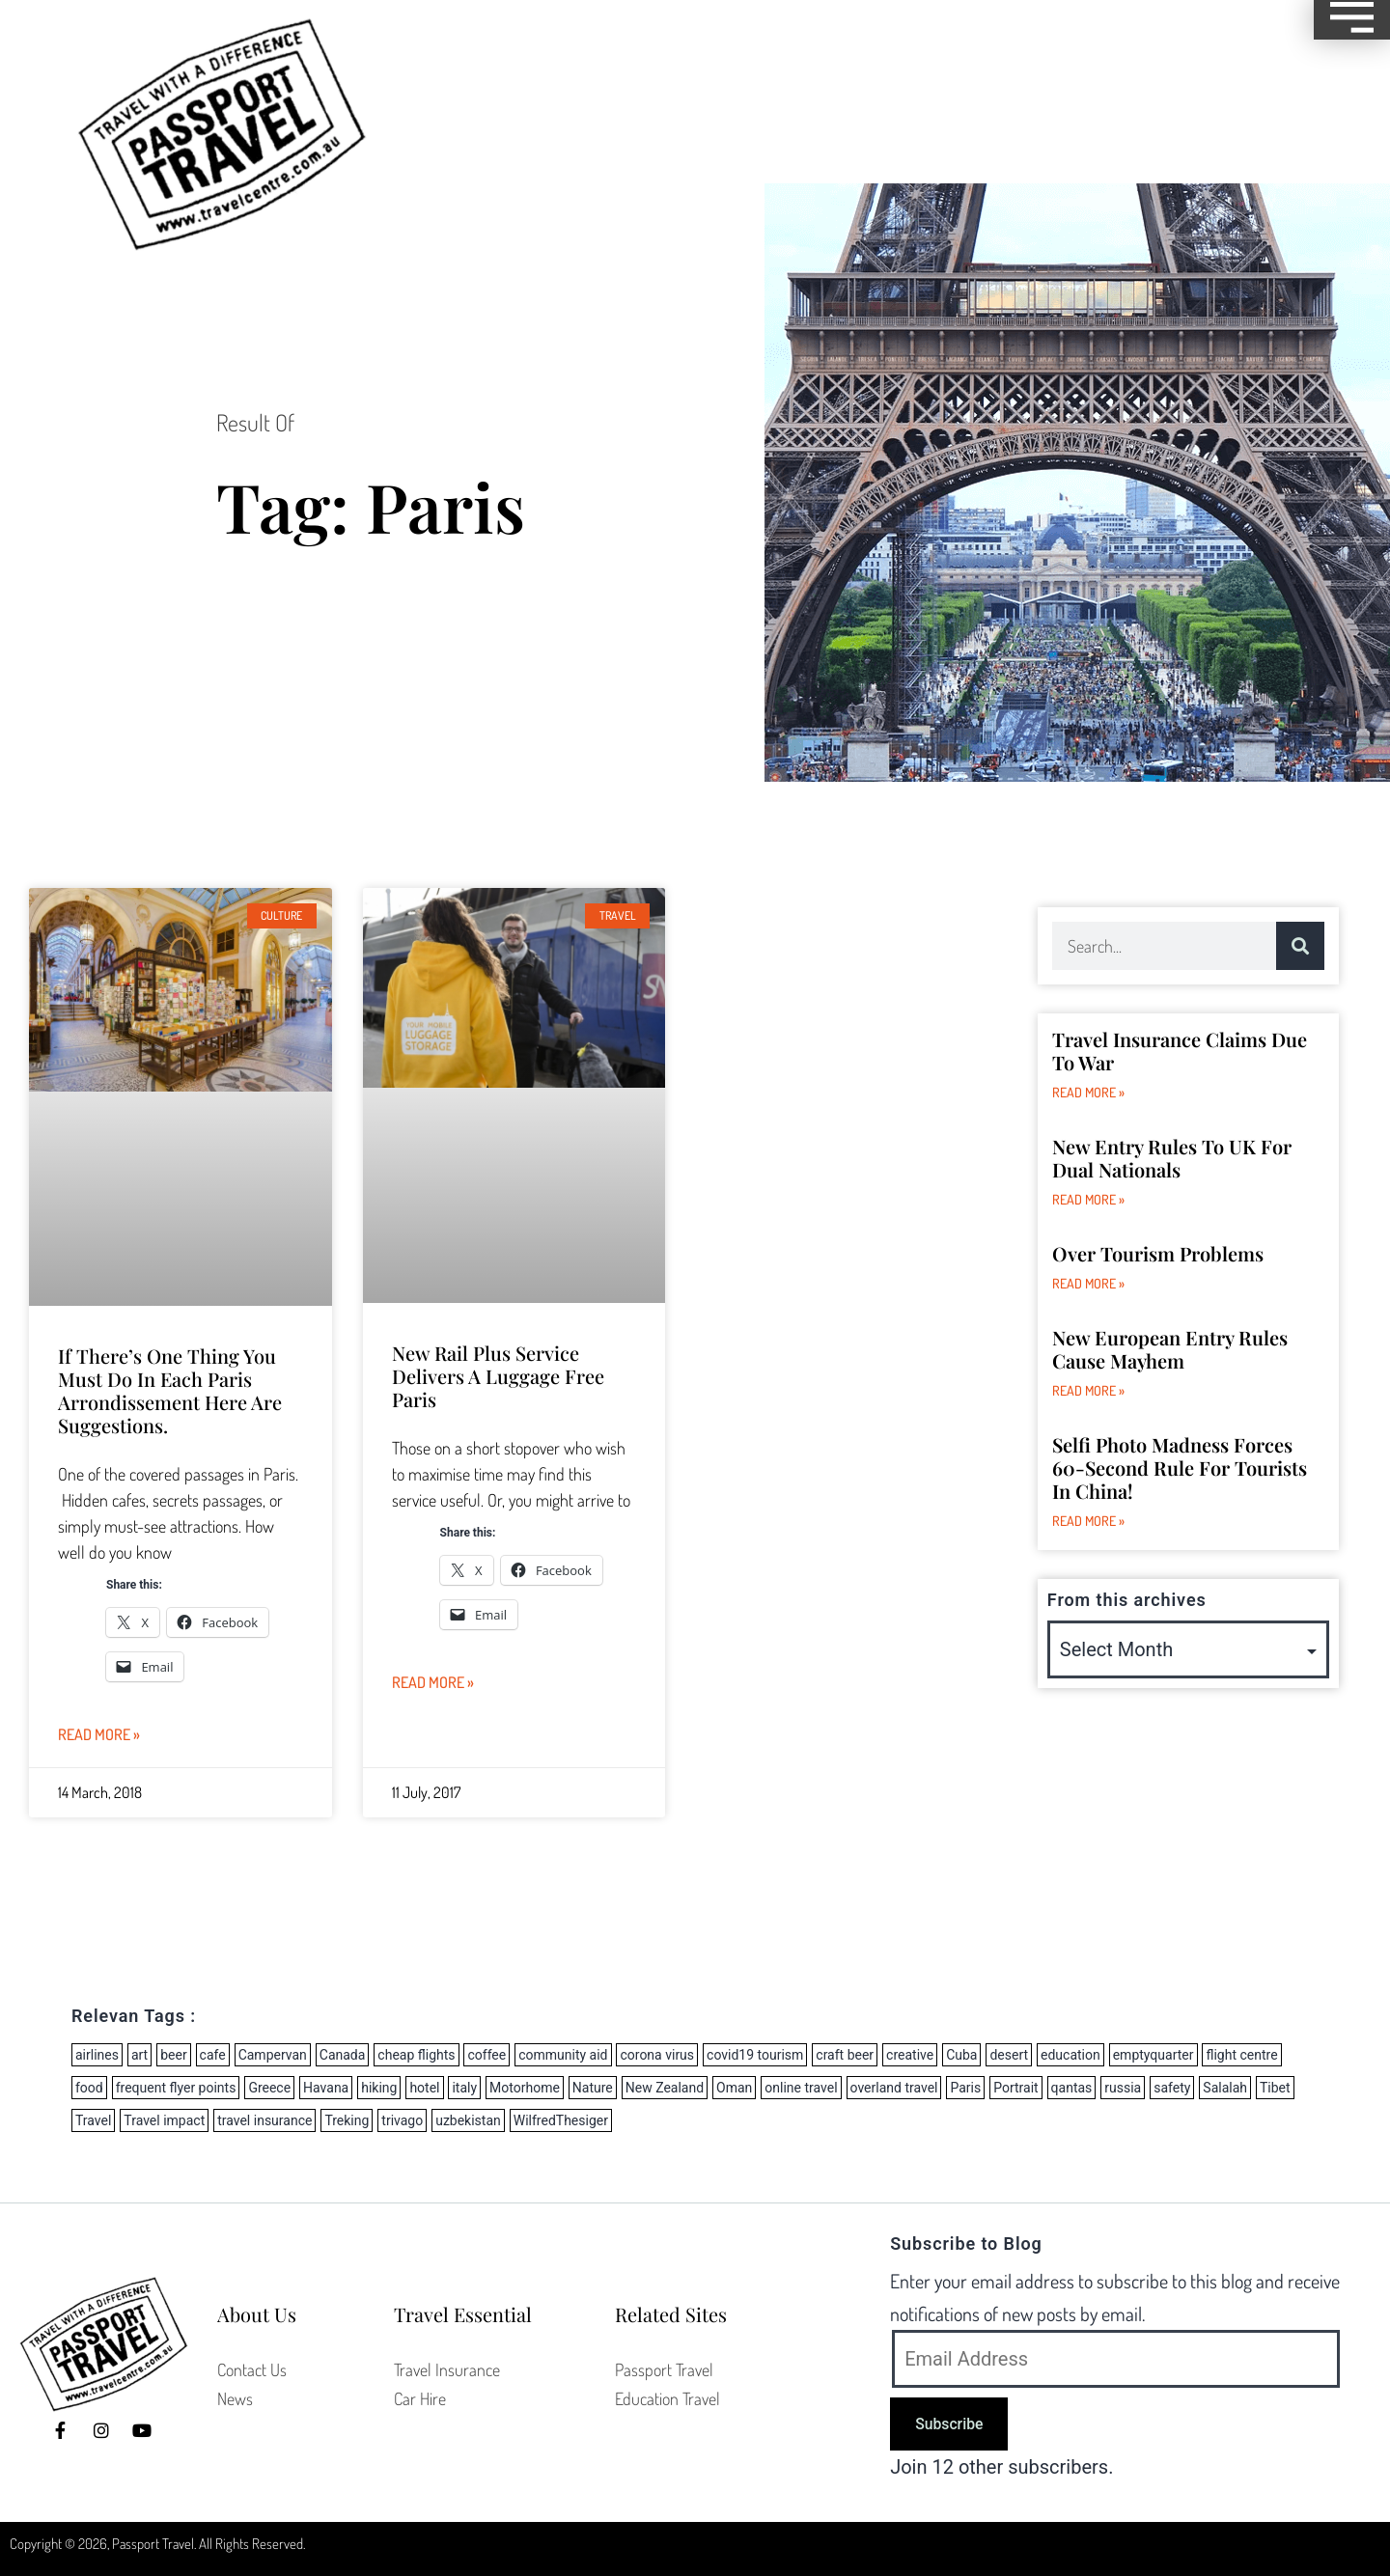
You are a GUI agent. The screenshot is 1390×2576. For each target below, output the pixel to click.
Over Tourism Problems (1158, 1253)
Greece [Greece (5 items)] (269, 2087)
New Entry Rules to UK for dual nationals (1172, 1157)
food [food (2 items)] (89, 2087)
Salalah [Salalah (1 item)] (1225, 2087)
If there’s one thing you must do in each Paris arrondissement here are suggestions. (170, 1390)
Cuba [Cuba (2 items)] (961, 2055)
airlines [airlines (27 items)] (97, 2055)
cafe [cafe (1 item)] (213, 2055)
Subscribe (949, 2424)
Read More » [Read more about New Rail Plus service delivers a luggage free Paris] (433, 1682)
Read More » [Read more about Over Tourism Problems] (1088, 1283)
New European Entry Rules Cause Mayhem (1170, 1348)
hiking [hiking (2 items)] (379, 2087)
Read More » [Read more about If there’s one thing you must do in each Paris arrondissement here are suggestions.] (99, 1734)
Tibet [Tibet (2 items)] (1275, 2087)
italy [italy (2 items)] (464, 2087)
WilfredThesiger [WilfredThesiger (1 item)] (561, 2120)
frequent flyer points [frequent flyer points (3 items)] (176, 2087)
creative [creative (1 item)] (909, 2055)
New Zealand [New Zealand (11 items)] (665, 2087)
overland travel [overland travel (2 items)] (894, 2087)
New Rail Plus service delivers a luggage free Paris (498, 1376)
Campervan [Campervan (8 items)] (272, 2055)
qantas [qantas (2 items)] (1072, 2087)
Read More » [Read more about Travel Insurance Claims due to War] (1088, 1092)
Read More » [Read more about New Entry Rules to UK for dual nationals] (1088, 1199)
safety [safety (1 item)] (1172, 2087)
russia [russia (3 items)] (1122, 2087)
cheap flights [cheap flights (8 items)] (416, 2055)
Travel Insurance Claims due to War (1179, 1050)
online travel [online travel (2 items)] (800, 2087)
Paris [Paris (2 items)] (965, 2087)
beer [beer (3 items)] (173, 2055)
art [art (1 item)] (139, 2055)
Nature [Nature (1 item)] (592, 2087)
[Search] (1300, 946)
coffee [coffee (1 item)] (486, 2055)
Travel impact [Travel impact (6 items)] (164, 2120)
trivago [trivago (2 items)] (402, 2120)
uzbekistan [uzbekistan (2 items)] (468, 2120)
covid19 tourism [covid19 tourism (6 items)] (755, 2055)
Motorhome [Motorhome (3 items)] (524, 2087)
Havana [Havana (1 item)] (325, 2087)
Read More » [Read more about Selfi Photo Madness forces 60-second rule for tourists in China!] (1088, 1520)
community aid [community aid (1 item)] (562, 2055)
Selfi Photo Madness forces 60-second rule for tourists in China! (1179, 1467)
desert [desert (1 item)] (1008, 2055)
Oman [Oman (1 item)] (734, 2087)
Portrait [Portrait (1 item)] (1015, 2087)
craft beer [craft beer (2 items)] (845, 2055)
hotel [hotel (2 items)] (424, 2087)
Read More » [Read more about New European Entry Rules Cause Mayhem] (1088, 1390)
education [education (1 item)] (1070, 2055)
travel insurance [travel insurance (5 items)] (264, 2120)
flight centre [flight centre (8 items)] (1241, 2055)
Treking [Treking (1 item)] (346, 2120)
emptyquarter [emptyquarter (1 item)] (1153, 2055)
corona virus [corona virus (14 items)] (657, 2055)
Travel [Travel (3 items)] (93, 2120)
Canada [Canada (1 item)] (343, 2055)
